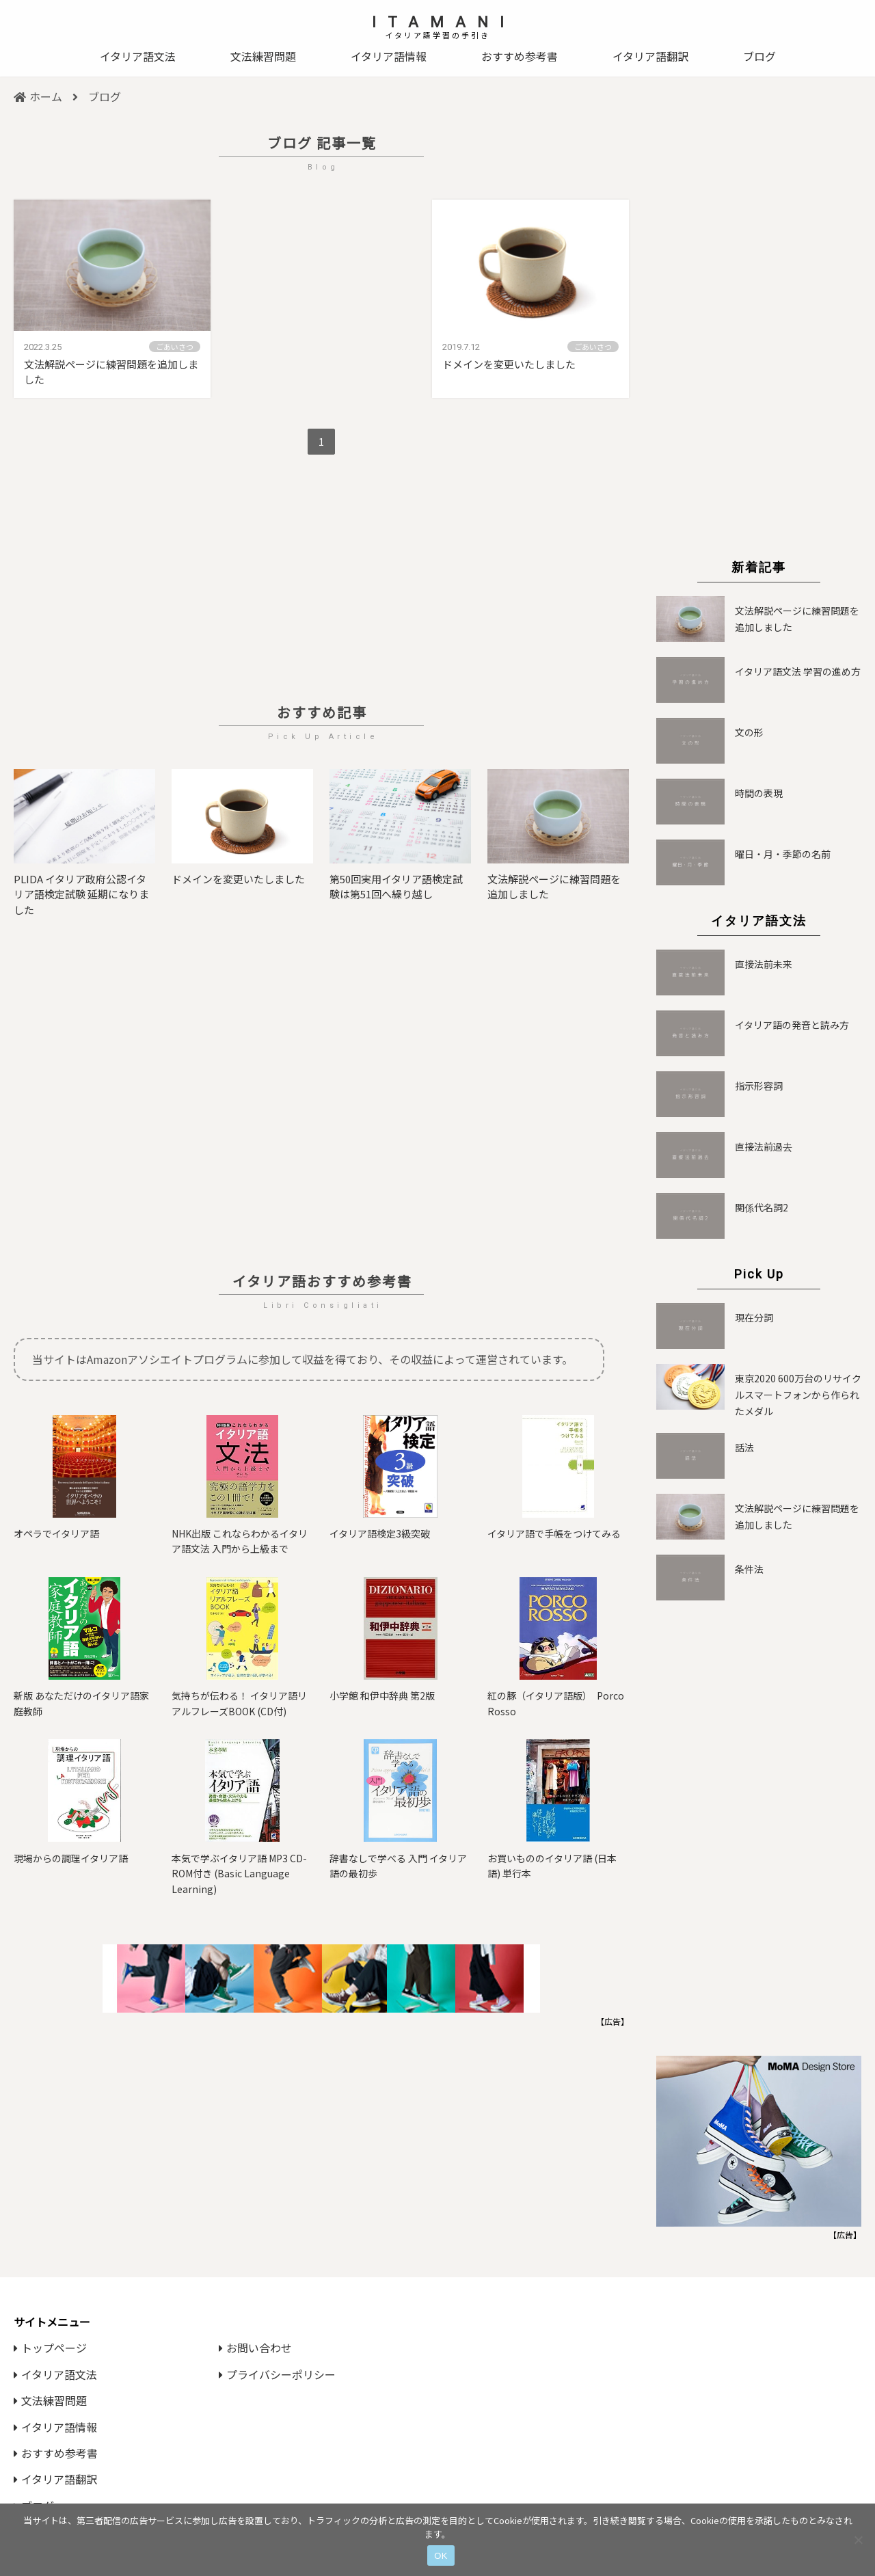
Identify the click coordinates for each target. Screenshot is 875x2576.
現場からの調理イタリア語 (71, 1858)
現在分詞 (754, 1317)
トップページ (50, 2347)
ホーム (38, 96)
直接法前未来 (763, 964)
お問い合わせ (255, 2347)
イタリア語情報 (389, 56)
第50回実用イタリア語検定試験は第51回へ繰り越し (396, 887)
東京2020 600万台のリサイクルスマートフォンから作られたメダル (798, 1394)
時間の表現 (759, 793)
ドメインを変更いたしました (509, 364)
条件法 (749, 1569)
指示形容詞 (759, 1085)
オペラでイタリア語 (56, 1533)
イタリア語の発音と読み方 (792, 1025)
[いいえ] (858, 2540)
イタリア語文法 (138, 56)
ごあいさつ (174, 346)
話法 (744, 1447)
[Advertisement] (321, 581)
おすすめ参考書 (519, 56)
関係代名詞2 (761, 1207)
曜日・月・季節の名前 (783, 854)
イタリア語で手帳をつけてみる (554, 1533)
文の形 (749, 732)
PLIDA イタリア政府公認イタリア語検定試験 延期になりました (81, 894)
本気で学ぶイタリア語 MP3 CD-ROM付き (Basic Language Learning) (239, 1873)
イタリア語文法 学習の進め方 (798, 671)
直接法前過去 (763, 1146)
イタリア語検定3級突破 (379, 1533)
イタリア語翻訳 (650, 56)
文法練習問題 (263, 56)
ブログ (759, 56)
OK (440, 2556)
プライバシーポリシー (277, 2374)
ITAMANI (443, 22)
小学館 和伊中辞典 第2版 (382, 1695)
